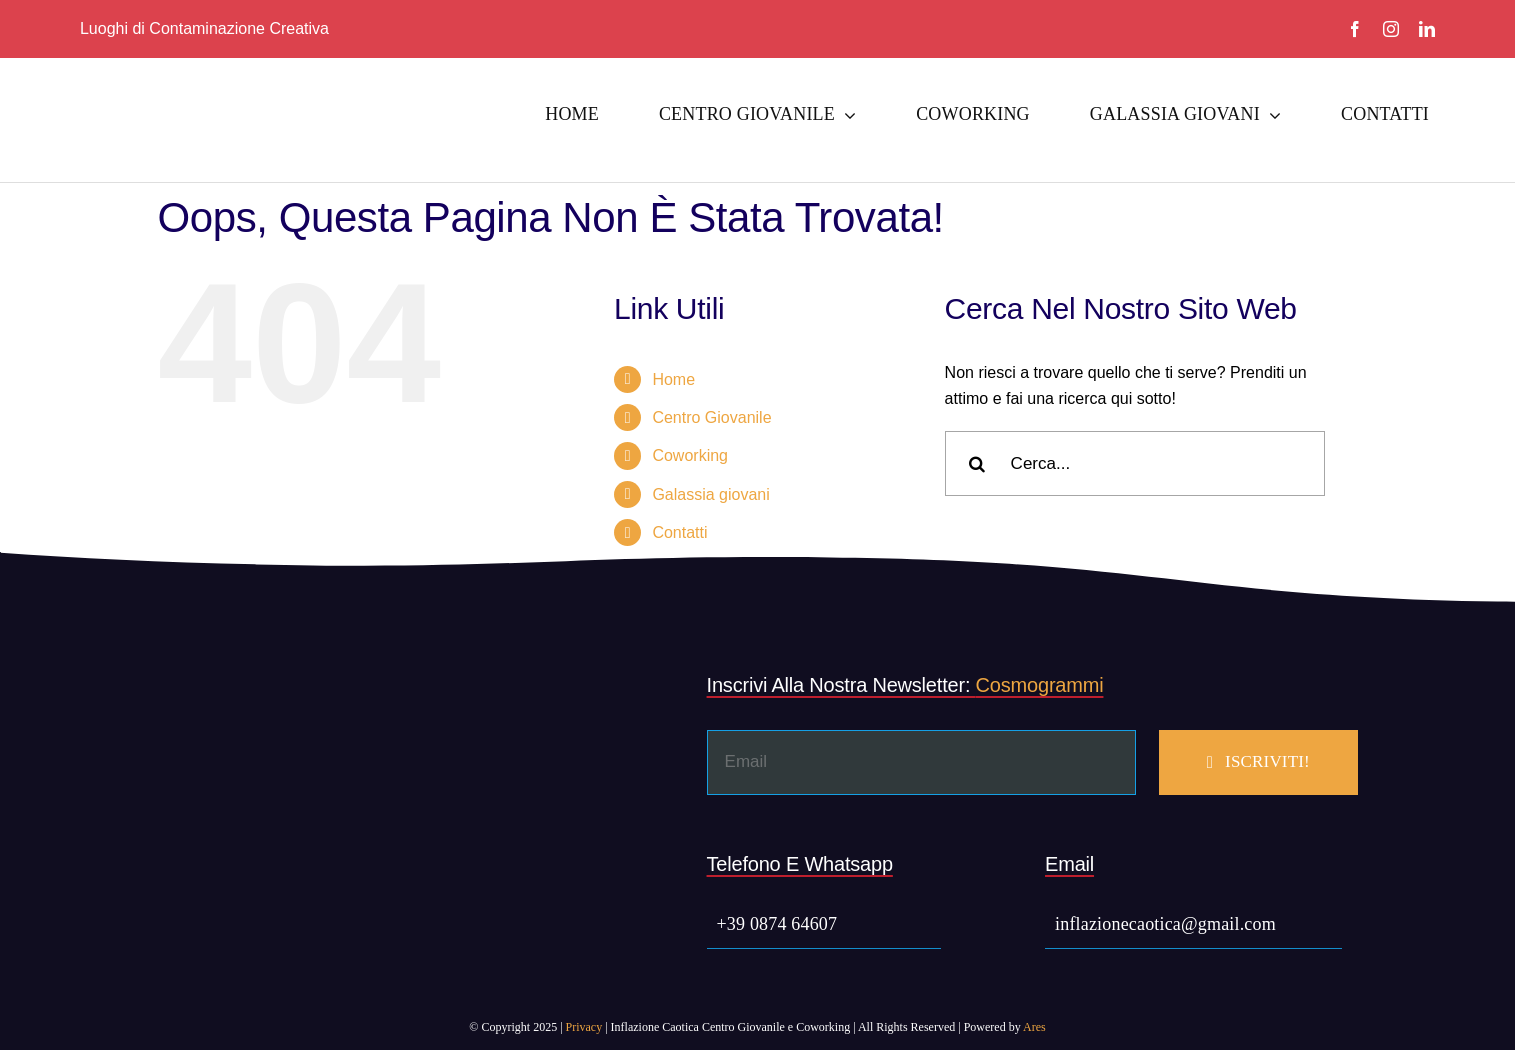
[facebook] (1355, 29)
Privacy (584, 1027)
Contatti (679, 532)
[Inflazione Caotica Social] (200, 80)
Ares (1034, 1027)
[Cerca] (977, 463)
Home (673, 379)
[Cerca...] (1135, 463)
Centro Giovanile (711, 417)
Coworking (690, 455)
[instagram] (1391, 29)
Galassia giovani (710, 494)
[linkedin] (1427, 29)
